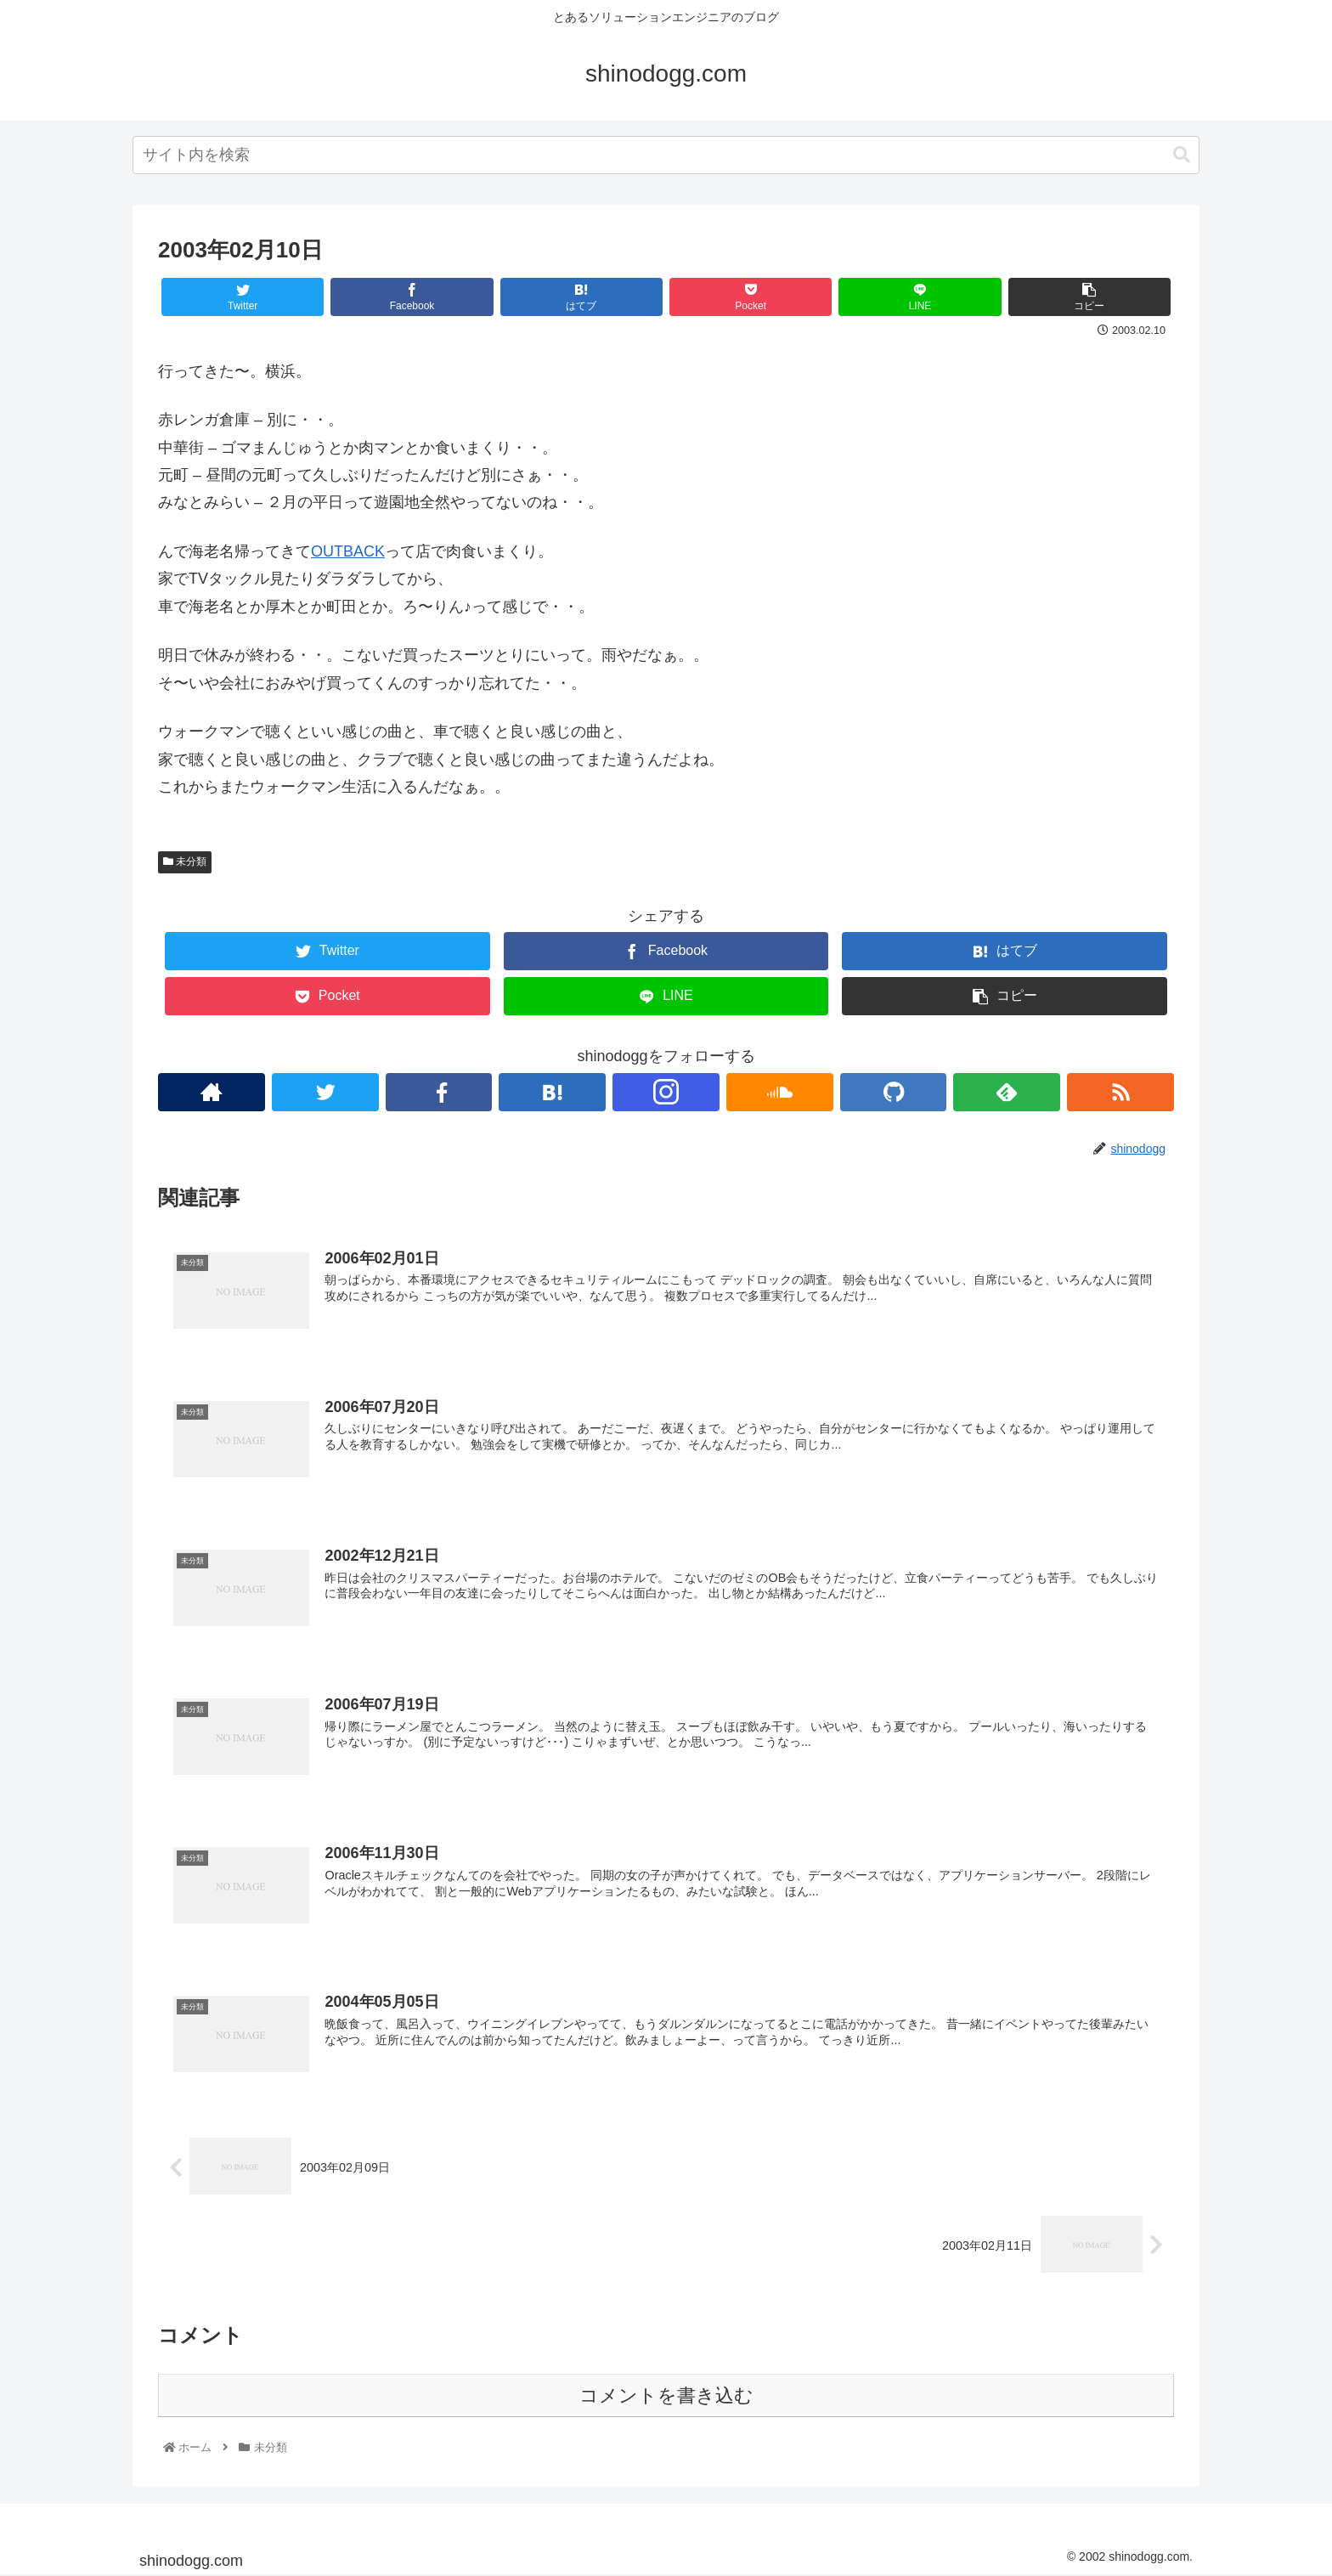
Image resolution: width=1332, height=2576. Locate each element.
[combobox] (666, 155)
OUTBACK (348, 551)
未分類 (184, 861)
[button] (1181, 155)
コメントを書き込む (666, 2395)
